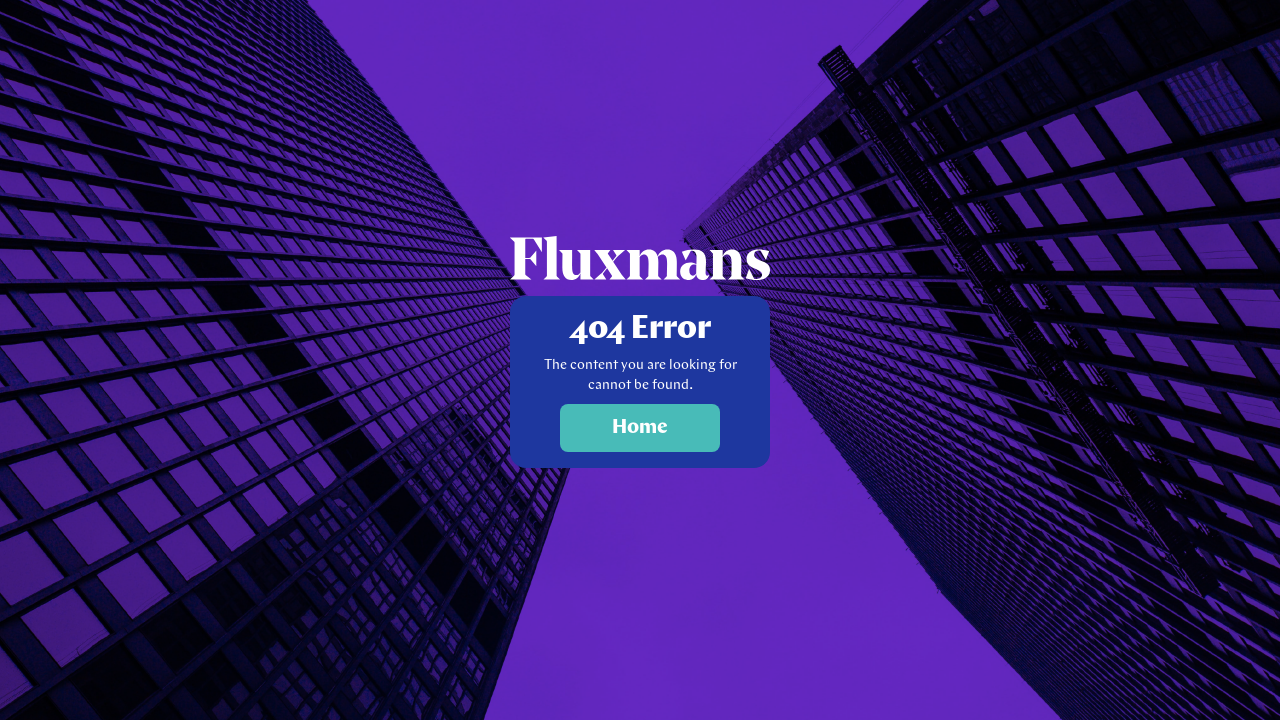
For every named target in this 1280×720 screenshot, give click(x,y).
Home (640, 428)
